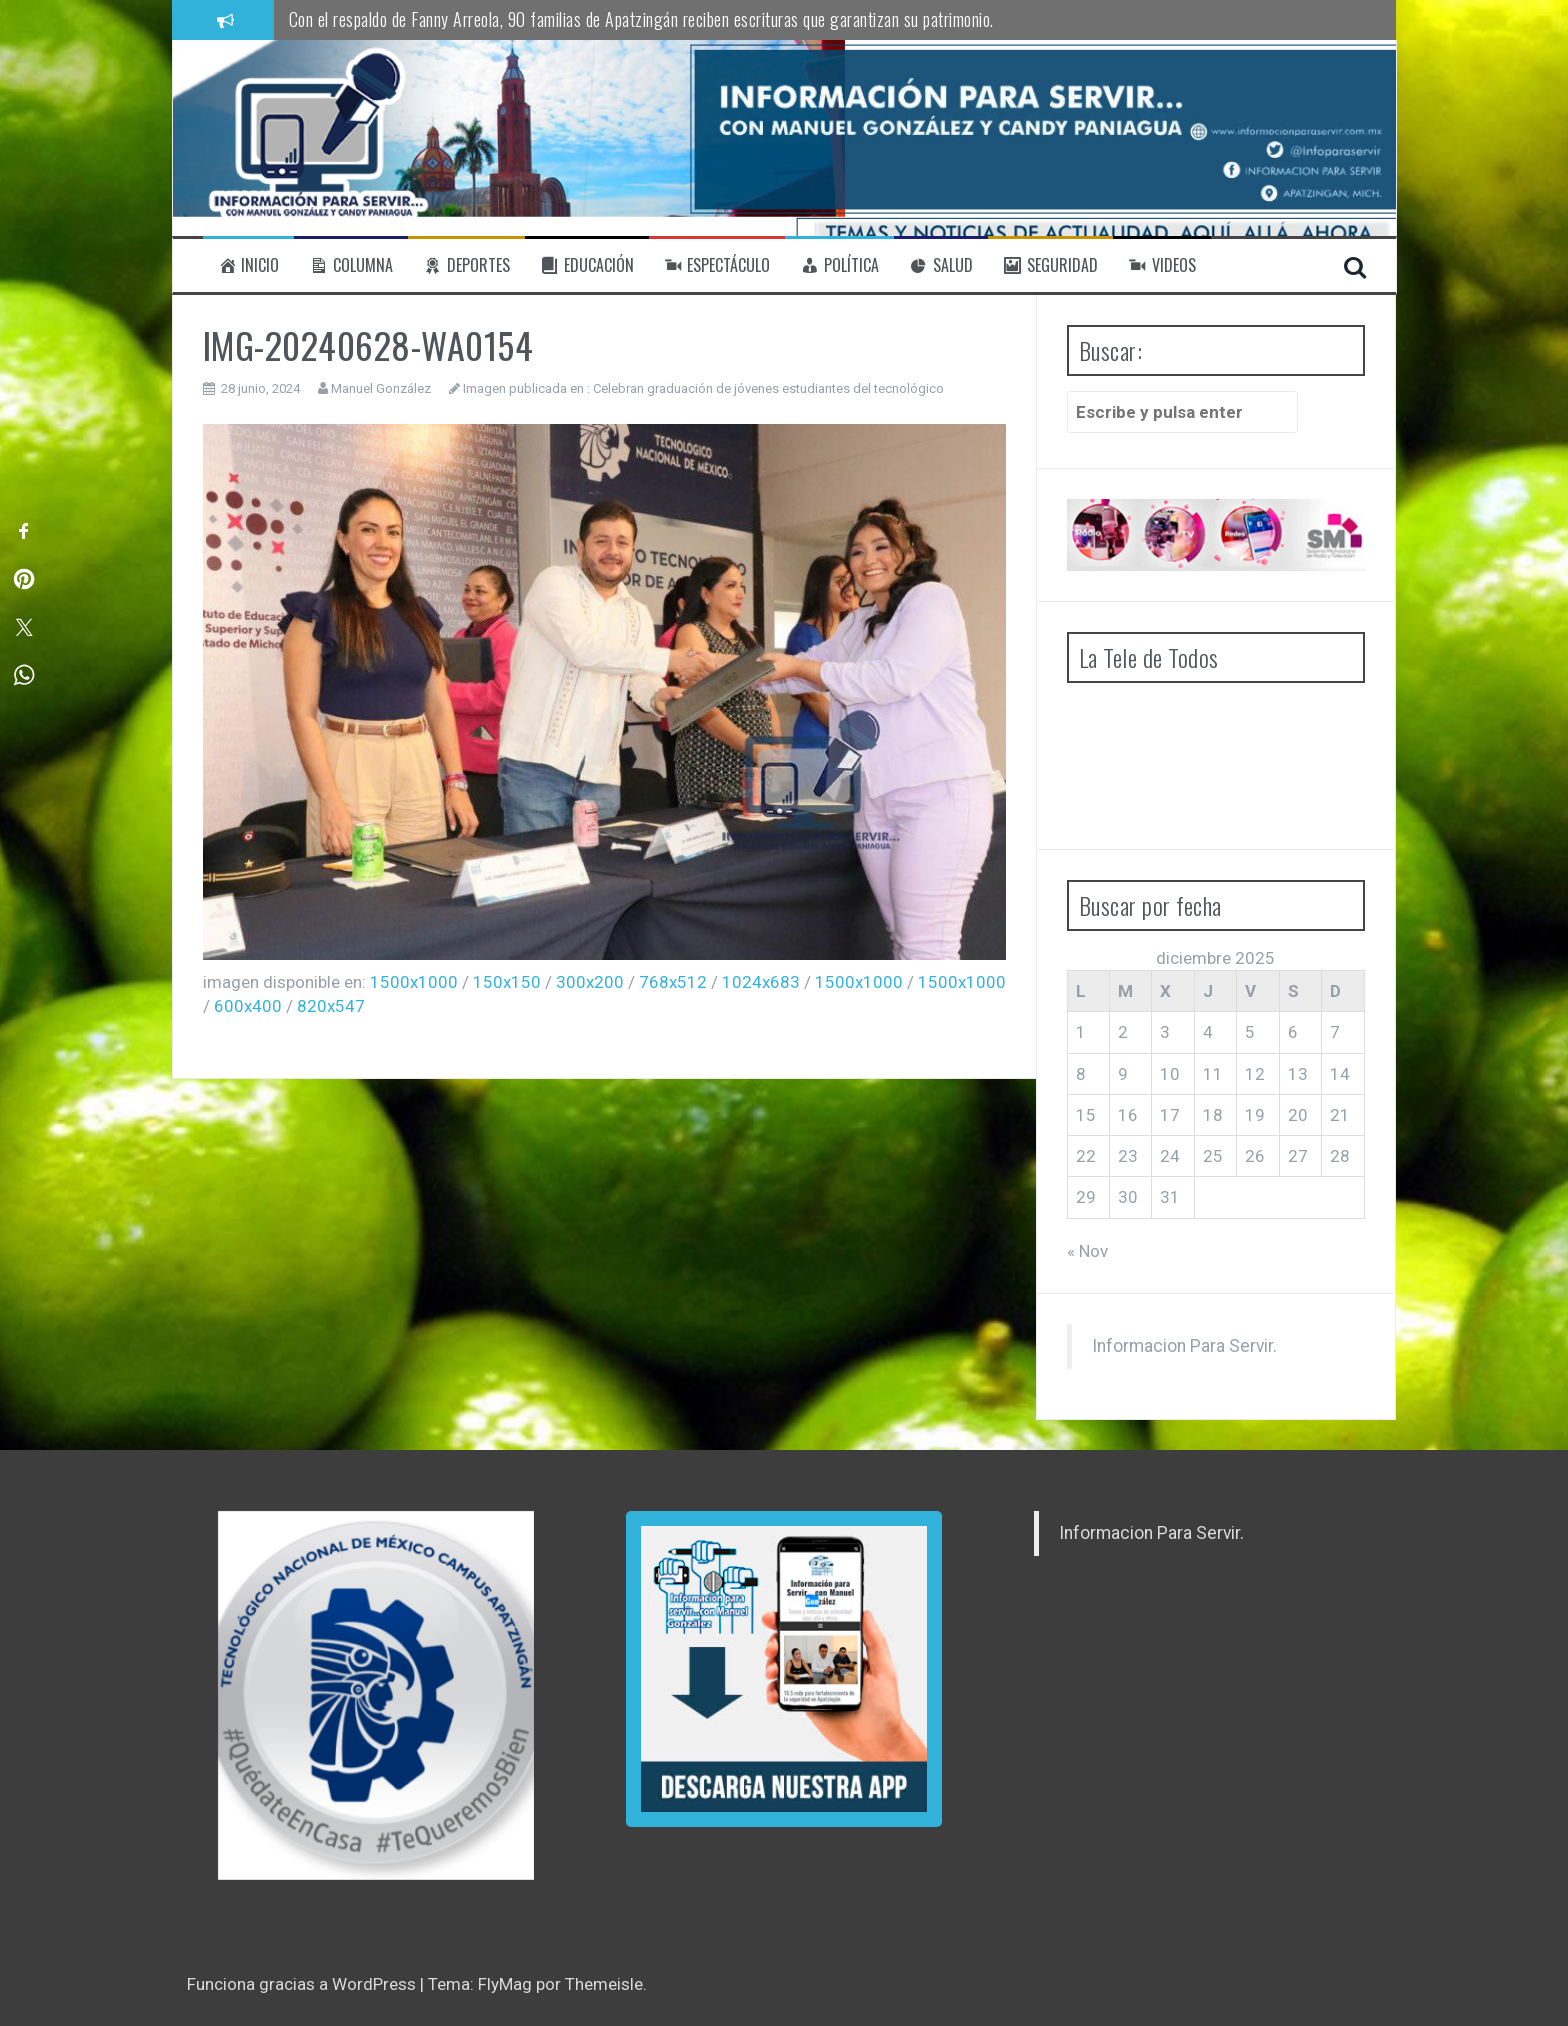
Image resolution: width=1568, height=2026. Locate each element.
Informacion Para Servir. (1184, 1346)
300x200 (590, 982)
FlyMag (505, 1984)
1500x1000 (414, 982)
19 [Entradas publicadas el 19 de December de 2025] (1255, 1115)
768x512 (673, 982)
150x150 (507, 982)
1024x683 (761, 982)
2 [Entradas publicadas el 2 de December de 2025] (1123, 1032)
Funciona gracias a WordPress (303, 1984)
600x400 (248, 1006)
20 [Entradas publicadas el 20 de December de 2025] (1298, 1115)
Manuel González (381, 388)
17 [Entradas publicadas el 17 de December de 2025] (1170, 1115)
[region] (376, 1695)
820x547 (331, 1006)
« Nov (1087, 1251)
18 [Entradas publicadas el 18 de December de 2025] (1213, 1115)
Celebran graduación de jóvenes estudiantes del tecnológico (768, 388)
